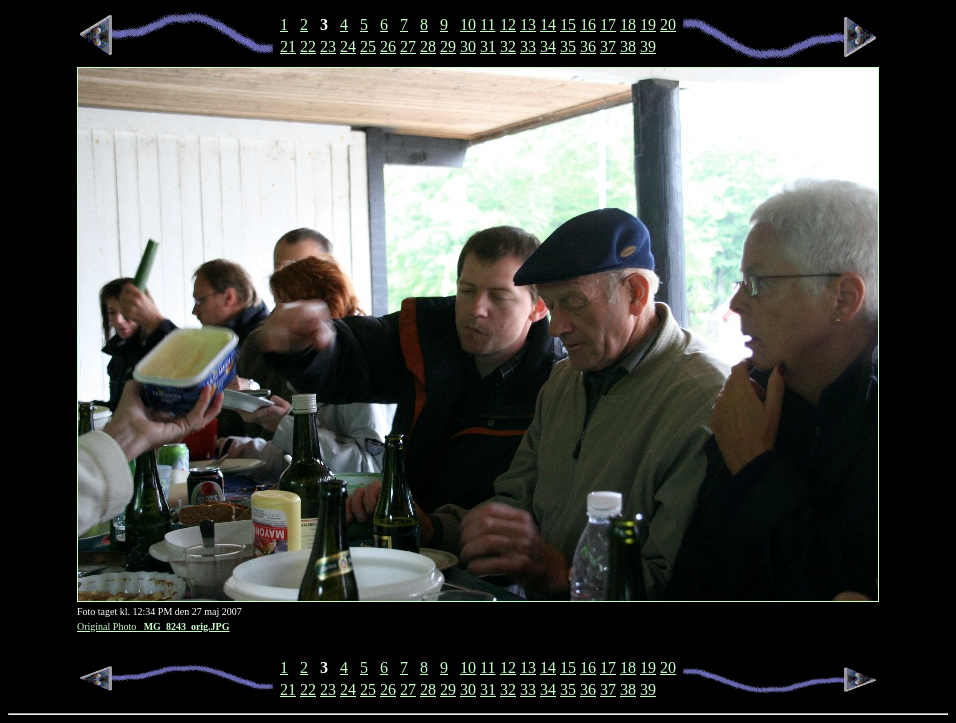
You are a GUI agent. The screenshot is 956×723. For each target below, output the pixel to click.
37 (608, 46)
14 (548, 24)
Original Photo (153, 626)
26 (388, 46)
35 (568, 46)
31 (488, 46)
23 (328, 46)
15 (568, 24)
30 (468, 46)
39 (648, 46)
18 (628, 24)
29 (448, 46)
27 (408, 46)
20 (668, 24)
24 (348, 46)
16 (588, 24)
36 (588, 46)
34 (548, 46)
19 (648, 24)
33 (528, 46)
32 (508, 46)
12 (508, 24)
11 (487, 24)
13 (528, 24)
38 (628, 46)
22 (308, 46)
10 (468, 24)
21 (288, 46)
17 (608, 24)
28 (428, 46)
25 (368, 46)
